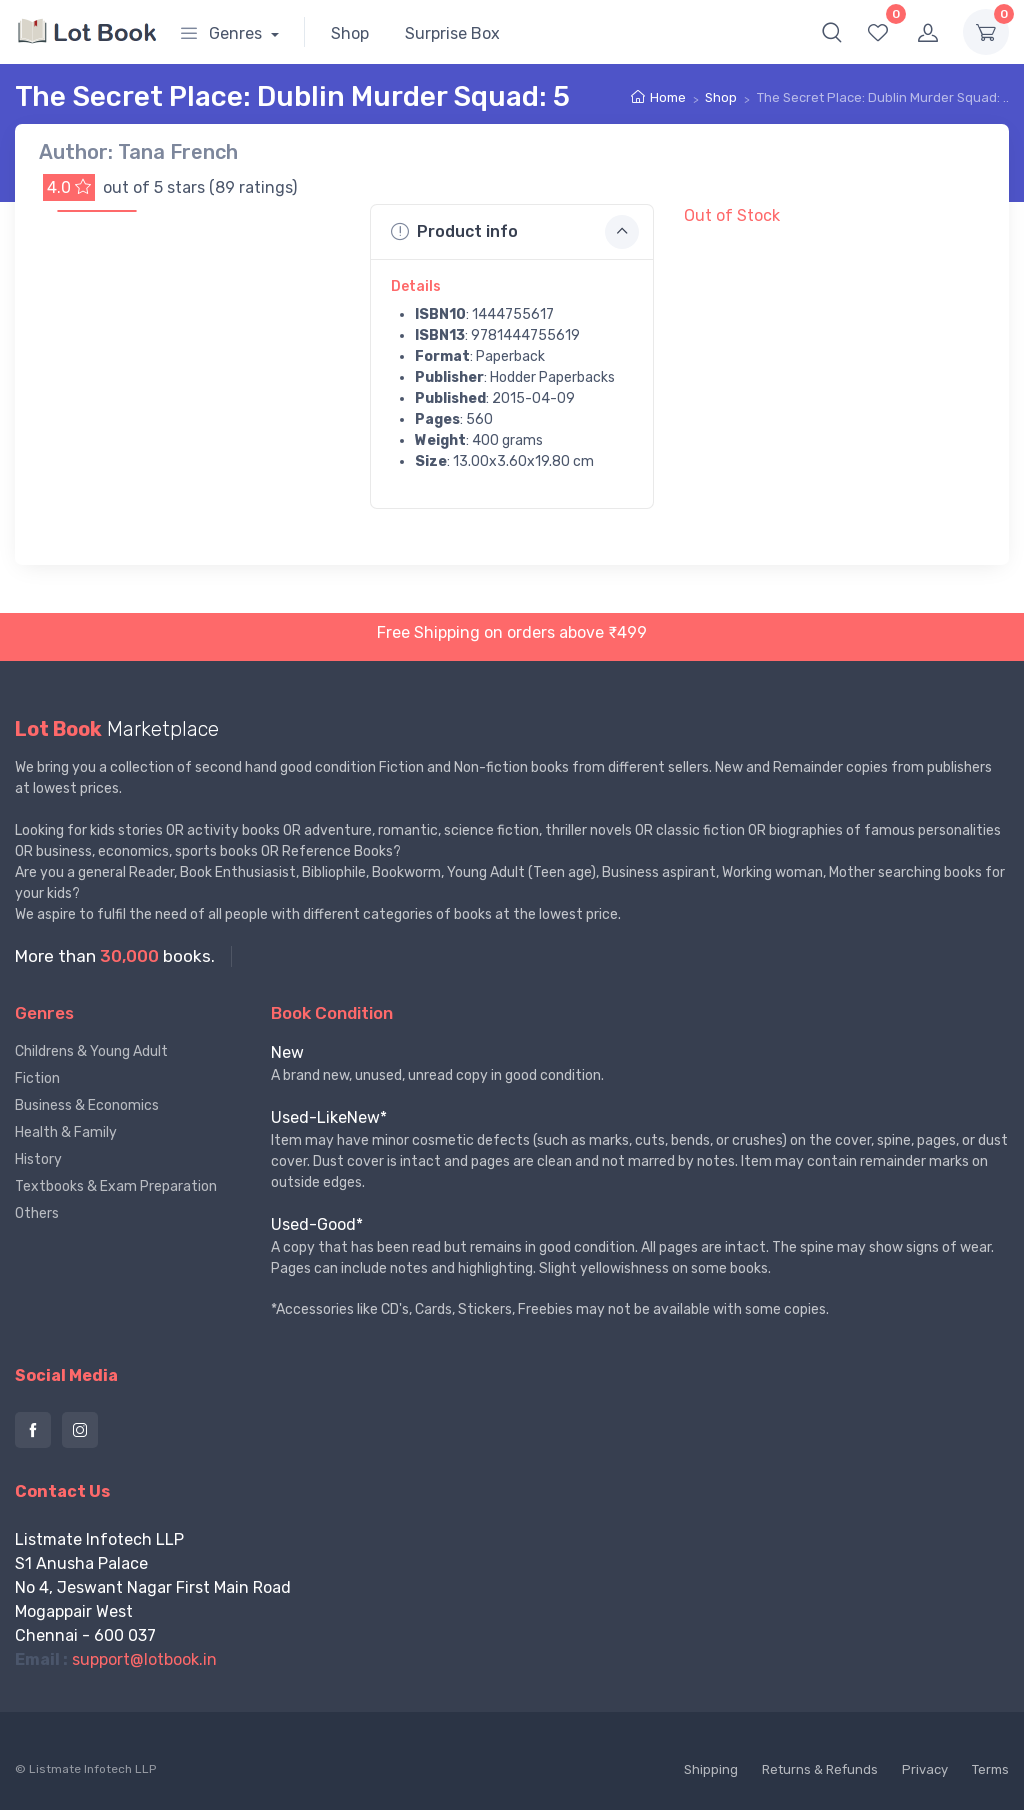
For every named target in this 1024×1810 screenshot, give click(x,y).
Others (37, 1213)
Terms (990, 1769)
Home (668, 97)
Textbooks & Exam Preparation (116, 1186)
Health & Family (66, 1132)
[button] (832, 32)
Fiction (37, 1078)
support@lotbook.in (144, 1659)
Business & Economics (87, 1105)
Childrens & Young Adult (91, 1051)
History (38, 1159)
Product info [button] (515, 232)
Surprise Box (452, 33)
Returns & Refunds (820, 1769)
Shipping (711, 1769)
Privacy (925, 1769)
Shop (350, 33)
